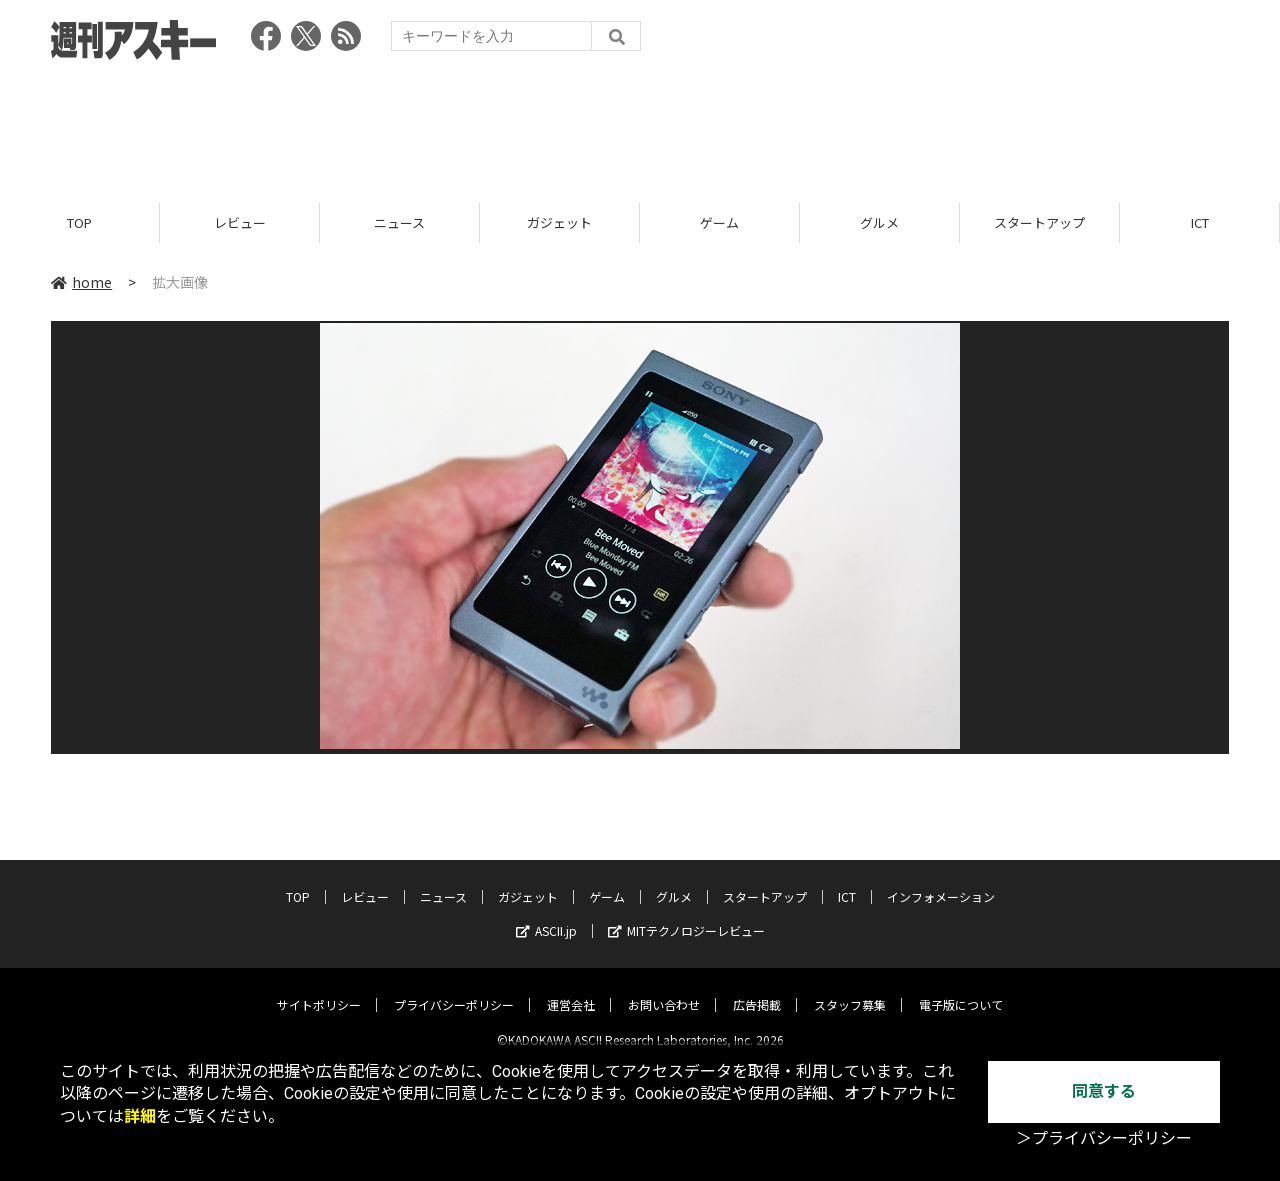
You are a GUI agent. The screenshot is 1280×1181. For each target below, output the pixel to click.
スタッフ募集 (850, 988)
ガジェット (559, 222)
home (81, 282)
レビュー (240, 222)
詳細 (140, 1116)
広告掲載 (757, 988)
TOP (79, 222)
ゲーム (719, 222)
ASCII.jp (546, 914)
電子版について (961, 988)
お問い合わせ (664, 988)
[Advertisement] (640, 125)
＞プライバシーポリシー (1104, 1138)
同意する (1104, 1091)
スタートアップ (1039, 222)
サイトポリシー (319, 988)
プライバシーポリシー (454, 988)
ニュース (399, 222)
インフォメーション (941, 880)
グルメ (879, 222)
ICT (1200, 222)
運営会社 (571, 988)
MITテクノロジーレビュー (686, 914)
